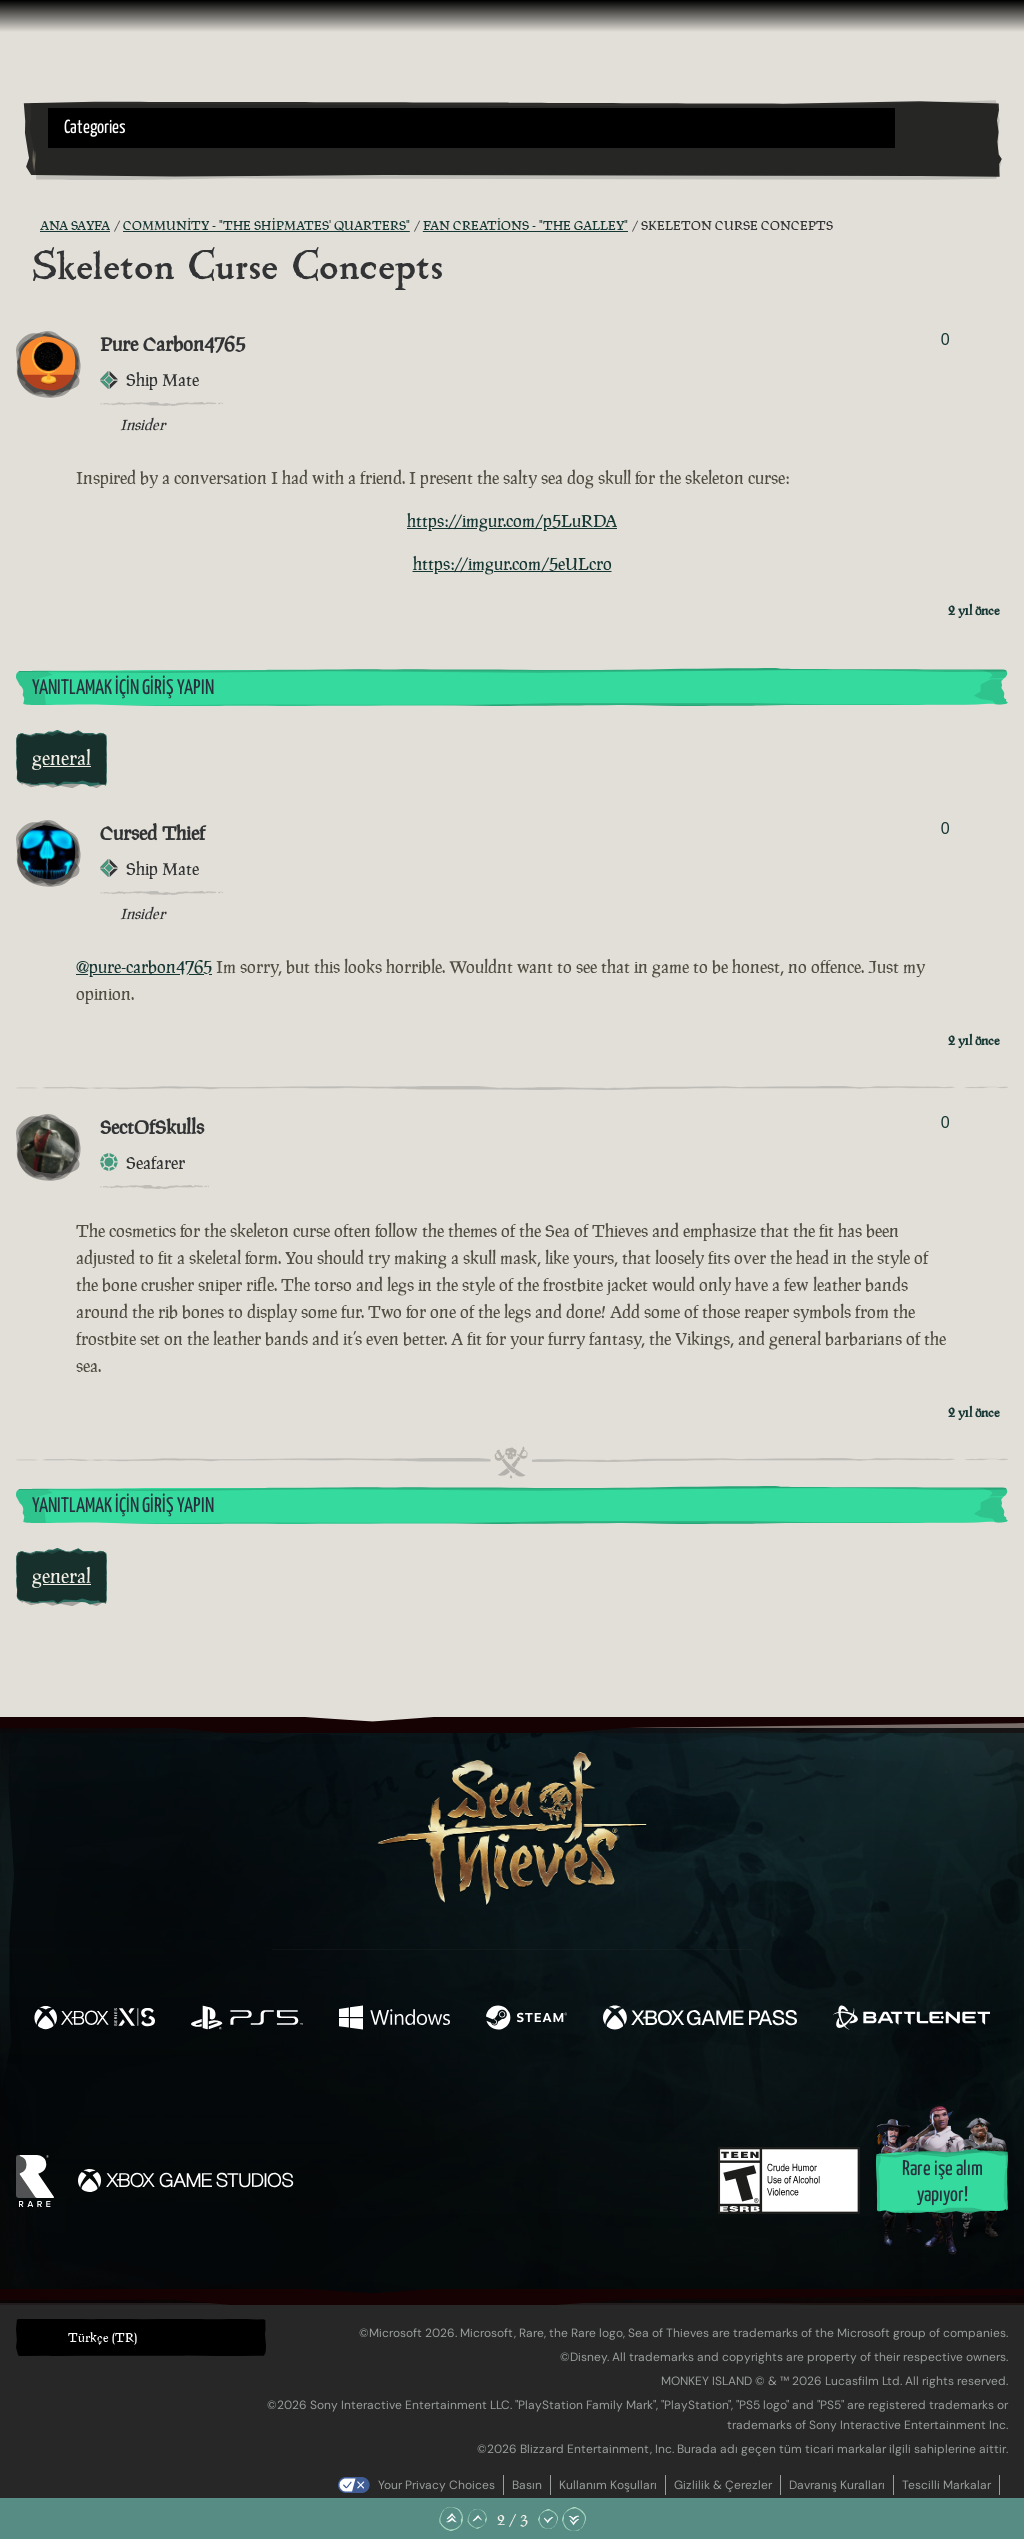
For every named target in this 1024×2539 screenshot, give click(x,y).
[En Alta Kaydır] (574, 2519)
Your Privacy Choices (436, 2485)
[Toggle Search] (85, 160)
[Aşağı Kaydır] (548, 2519)
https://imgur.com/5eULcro (512, 564)
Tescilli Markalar (946, 2485)
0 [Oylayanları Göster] (945, 339)
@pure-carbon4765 (144, 967)
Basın (527, 2485)
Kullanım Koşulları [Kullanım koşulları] (608, 2485)
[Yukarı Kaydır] (477, 2519)
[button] (471, 128)
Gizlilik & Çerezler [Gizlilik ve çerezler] (723, 2485)
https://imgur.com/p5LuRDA (512, 521)
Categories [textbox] (95, 128)
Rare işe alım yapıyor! (942, 2182)
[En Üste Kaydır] (451, 2519)
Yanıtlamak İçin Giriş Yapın (123, 688)
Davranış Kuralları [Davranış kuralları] (837, 2485)
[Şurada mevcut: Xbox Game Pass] (700, 2020)
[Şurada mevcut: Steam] (526, 2020)
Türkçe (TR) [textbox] (102, 2337)
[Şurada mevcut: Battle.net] (911, 2020)
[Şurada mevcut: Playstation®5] (247, 2020)
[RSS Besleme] (28, 226)
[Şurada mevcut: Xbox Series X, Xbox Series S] (94, 2020)
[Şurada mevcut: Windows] (394, 2020)
